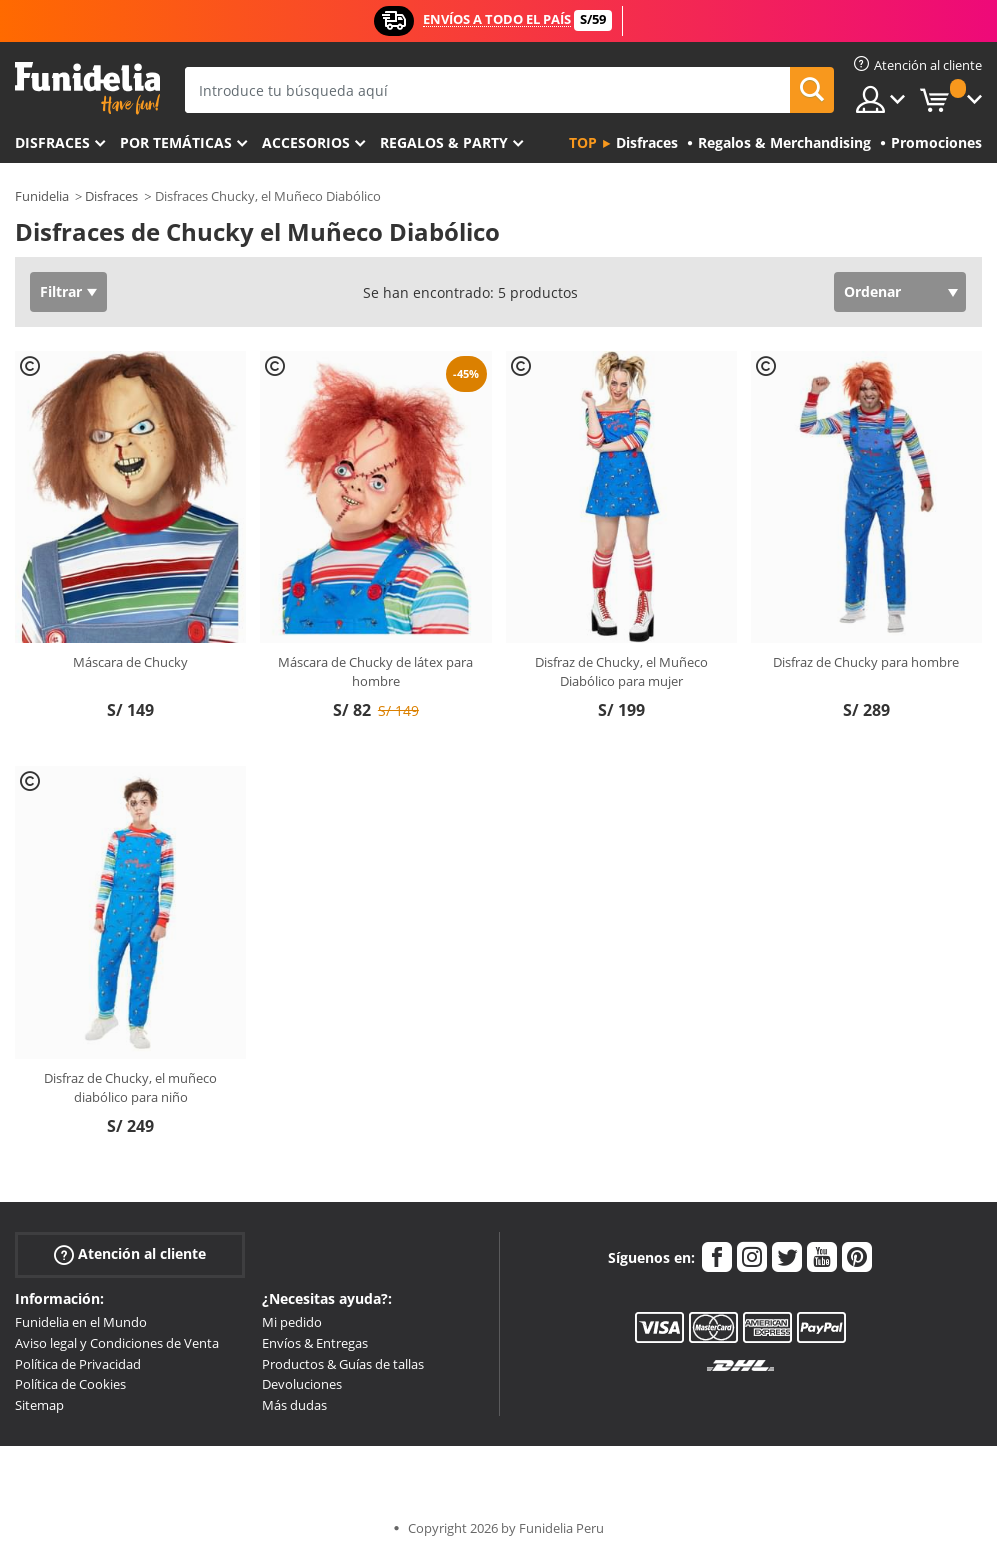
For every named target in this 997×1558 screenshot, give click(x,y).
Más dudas (294, 1405)
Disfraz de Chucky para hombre (866, 662)
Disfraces (52, 142)
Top (583, 142)
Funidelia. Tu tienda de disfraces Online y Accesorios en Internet (87, 88)
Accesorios (306, 142)
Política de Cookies (70, 1384)
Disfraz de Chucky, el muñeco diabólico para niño (130, 1088)
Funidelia (42, 196)
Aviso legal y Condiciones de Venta (117, 1343)
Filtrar (61, 291)
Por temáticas (176, 142)
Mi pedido (292, 1322)
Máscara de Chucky (130, 662)
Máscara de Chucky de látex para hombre (375, 672)
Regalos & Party (444, 142)
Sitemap (39, 1405)
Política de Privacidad (78, 1364)
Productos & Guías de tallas (343, 1364)
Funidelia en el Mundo (81, 1322)
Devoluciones (302, 1384)
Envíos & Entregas (315, 1343)
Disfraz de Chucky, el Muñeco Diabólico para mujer (621, 672)
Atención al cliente (130, 1254)
